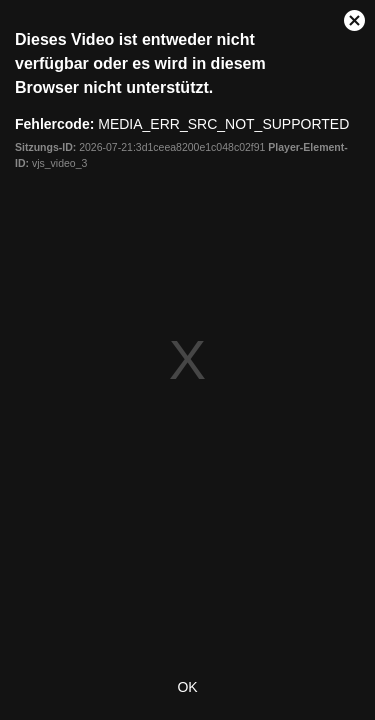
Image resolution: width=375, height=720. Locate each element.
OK (187, 687)
